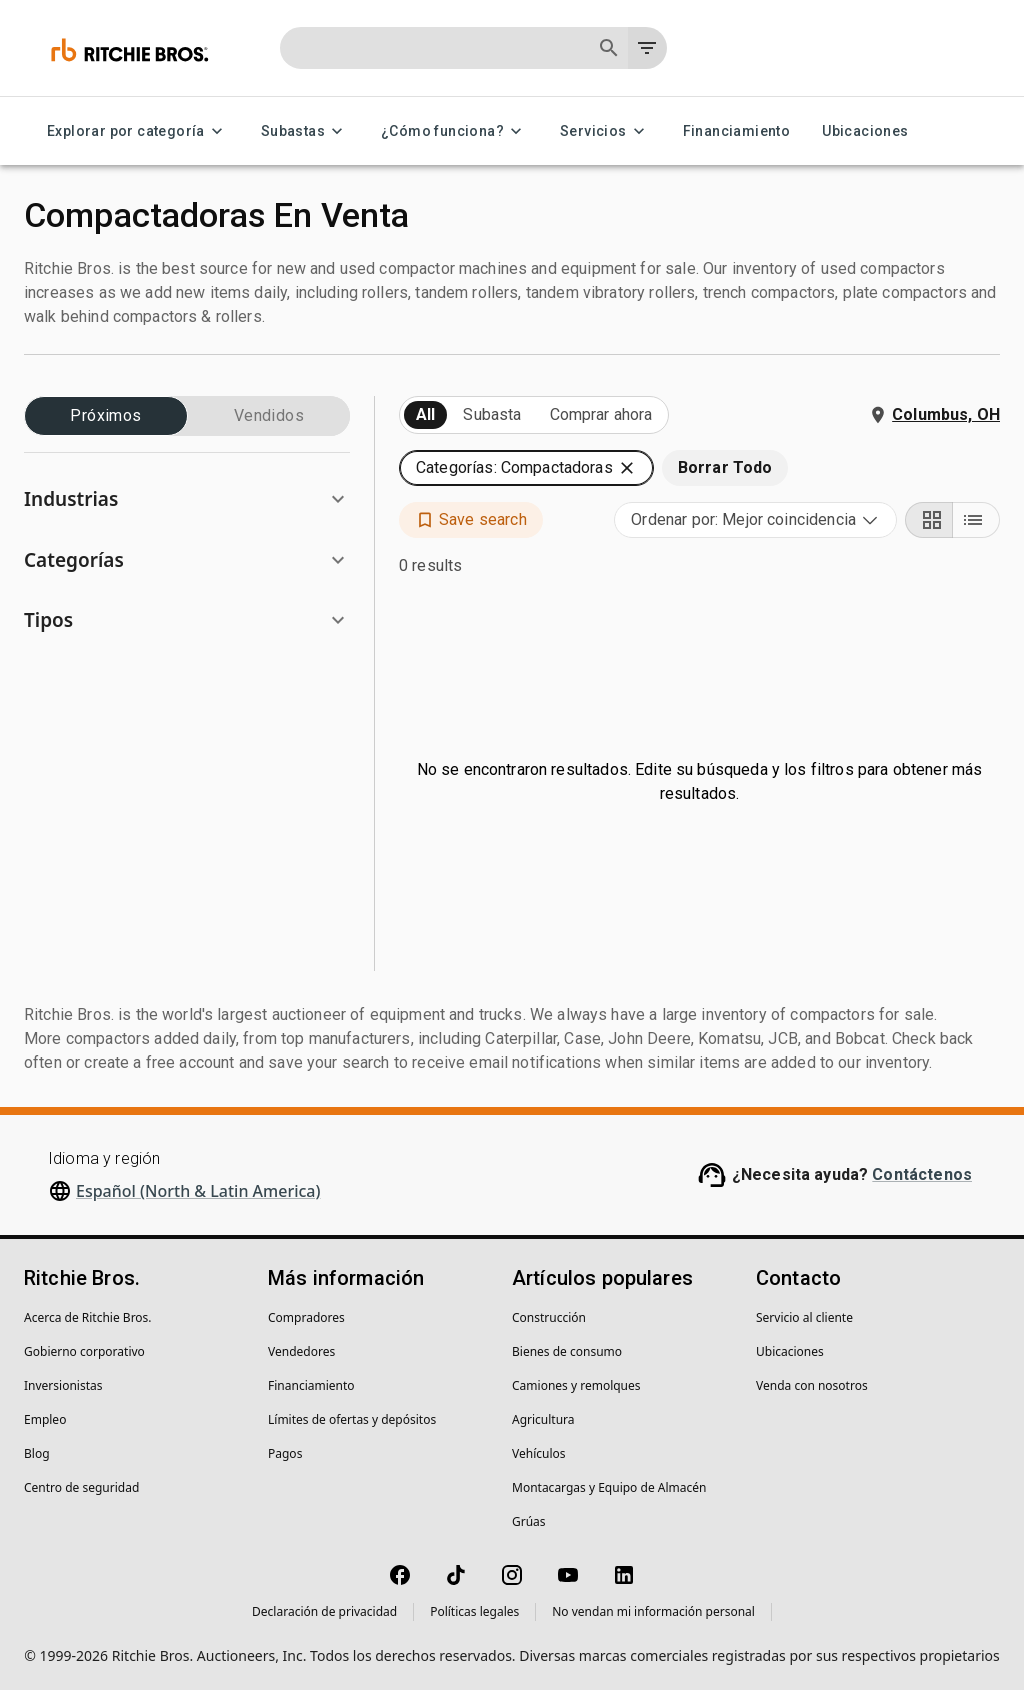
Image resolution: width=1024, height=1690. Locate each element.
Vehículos (539, 1453)
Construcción (549, 1317)
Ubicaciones (865, 131)
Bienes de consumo (567, 1351)
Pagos (285, 1453)
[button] (187, 499)
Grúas (529, 1521)
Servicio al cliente (804, 1317)
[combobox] (755, 520)
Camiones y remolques (576, 1385)
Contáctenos (922, 1174)
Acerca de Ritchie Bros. (88, 1317)
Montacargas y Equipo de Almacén (609, 1487)
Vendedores (301, 1351)
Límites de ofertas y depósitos (352, 1419)
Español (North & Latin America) (198, 1191)
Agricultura (543, 1419)
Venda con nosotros (812, 1385)
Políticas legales (474, 1611)
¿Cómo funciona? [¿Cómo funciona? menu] (454, 131)
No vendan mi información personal (653, 1611)
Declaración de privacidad (324, 1611)
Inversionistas (63, 1385)
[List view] (976, 520)
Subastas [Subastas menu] (305, 131)
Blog (37, 1453)
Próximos (106, 416)
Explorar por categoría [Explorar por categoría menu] (138, 131)
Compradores (306, 1317)
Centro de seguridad (81, 1487)
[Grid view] (929, 520)
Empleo (45, 1419)
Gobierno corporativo (84, 1351)
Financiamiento (737, 131)
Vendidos (269, 416)
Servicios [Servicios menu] (605, 131)
